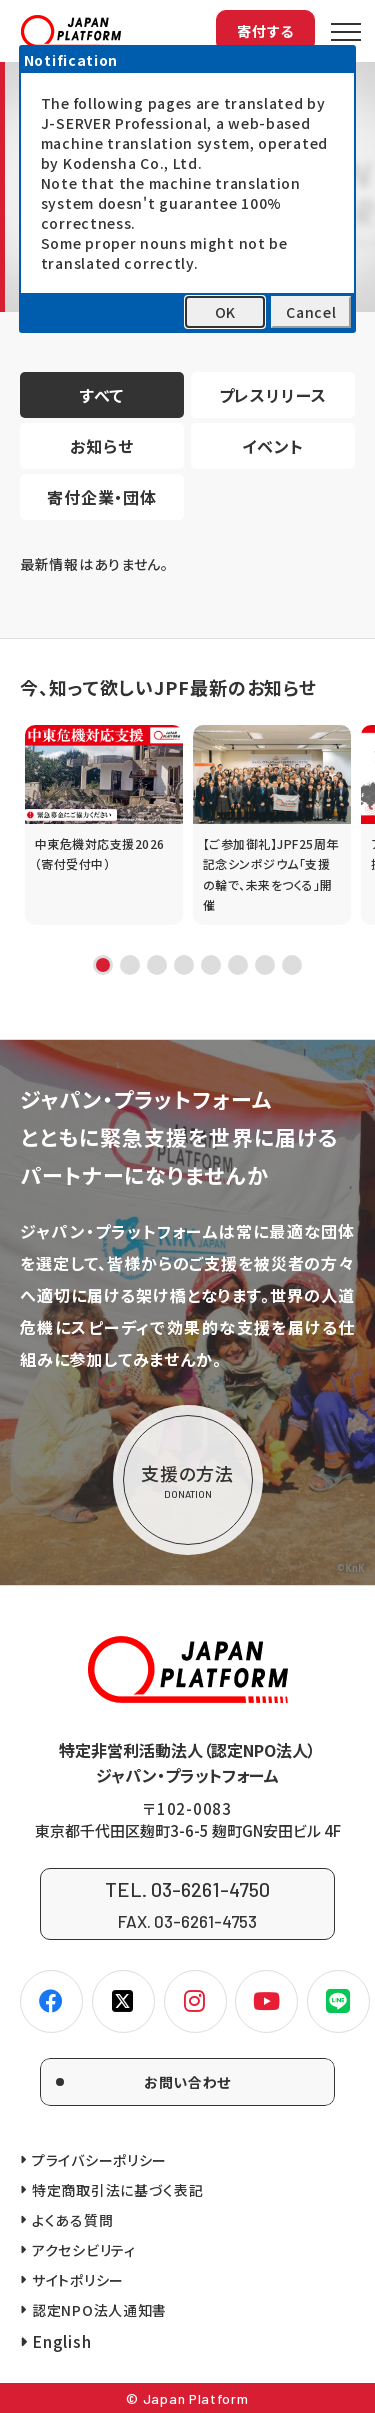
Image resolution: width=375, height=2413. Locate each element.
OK (225, 312)
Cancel (311, 312)
